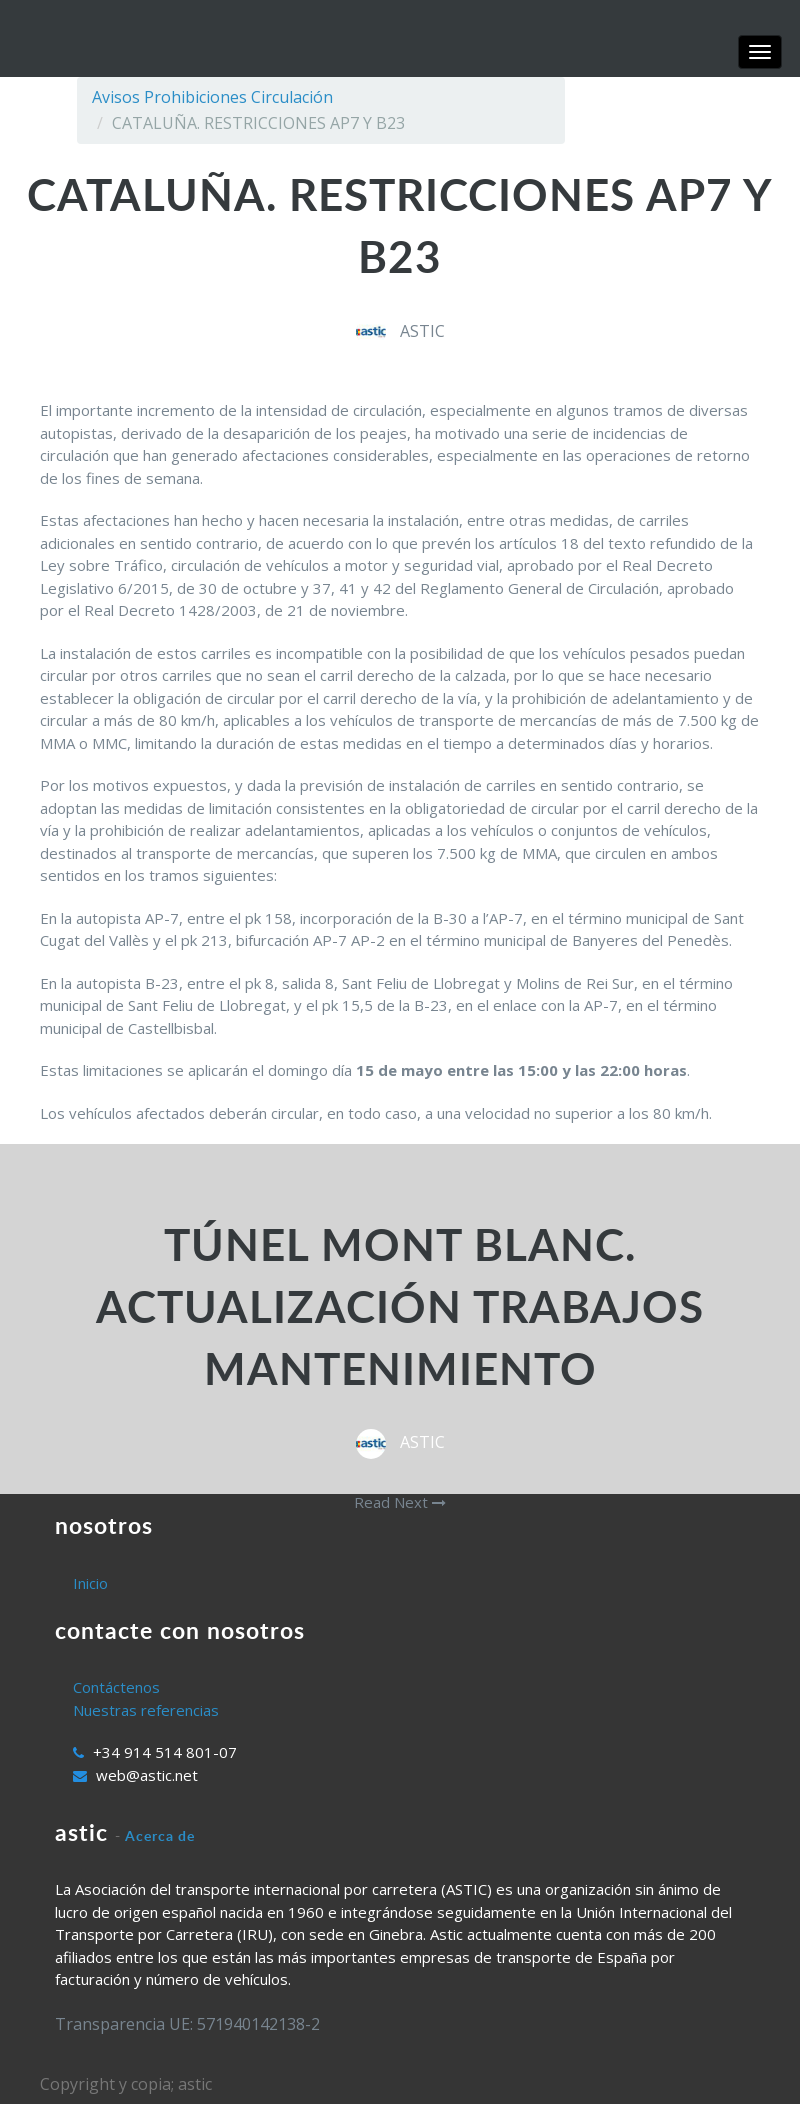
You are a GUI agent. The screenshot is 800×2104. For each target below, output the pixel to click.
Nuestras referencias (146, 1710)
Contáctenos (116, 1687)
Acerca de (160, 1835)
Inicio (90, 1583)
